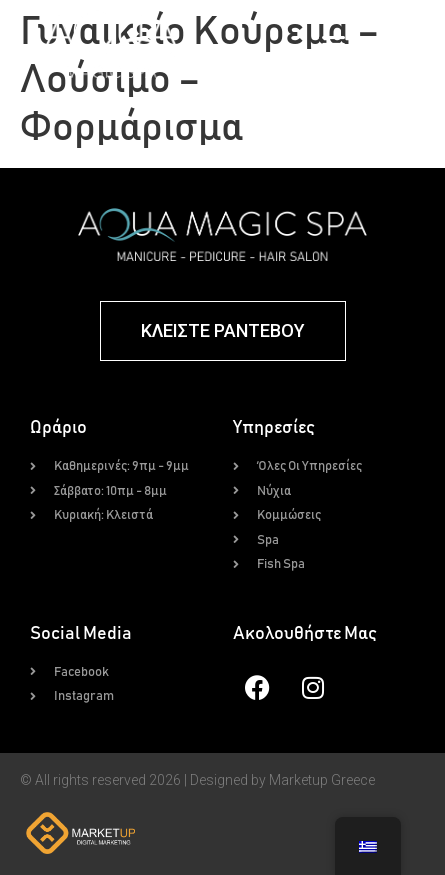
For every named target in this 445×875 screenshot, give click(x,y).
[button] (334, 44)
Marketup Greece (322, 780)
